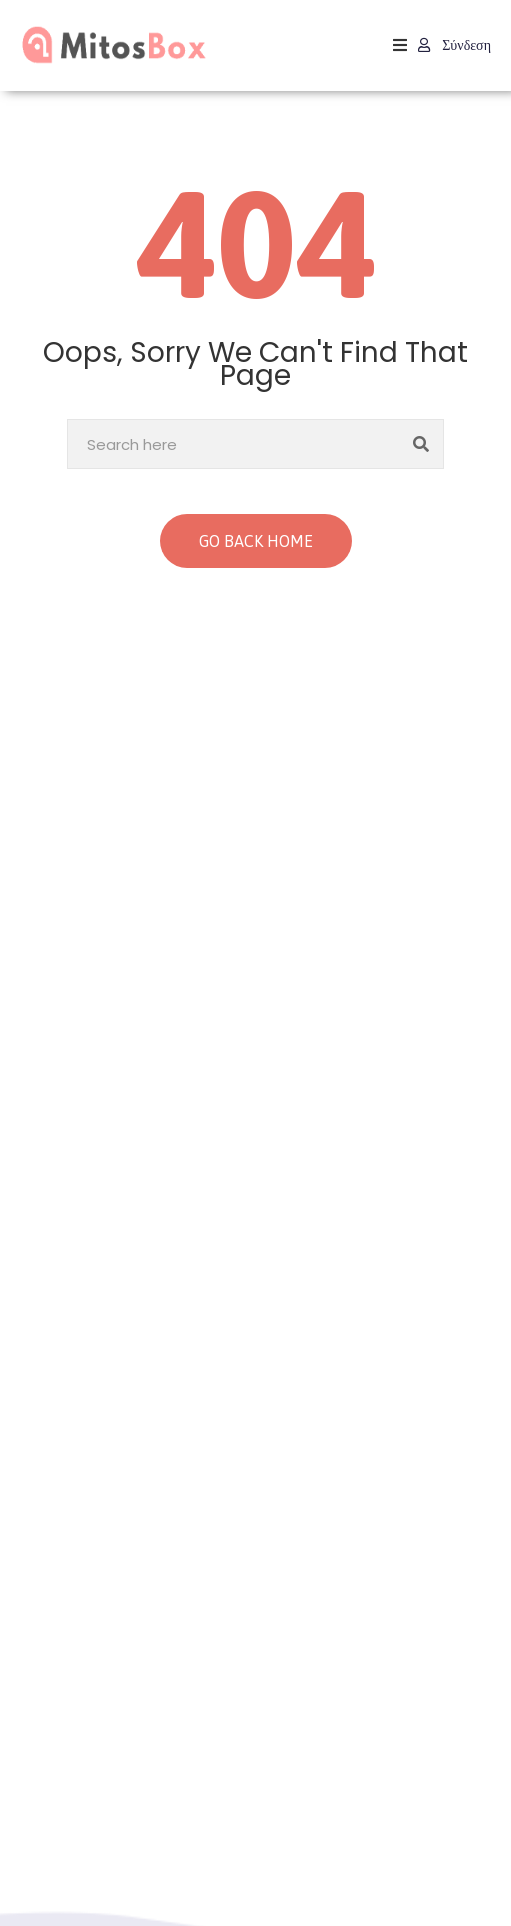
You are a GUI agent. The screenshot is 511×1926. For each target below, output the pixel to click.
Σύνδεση (454, 45)
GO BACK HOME (256, 541)
